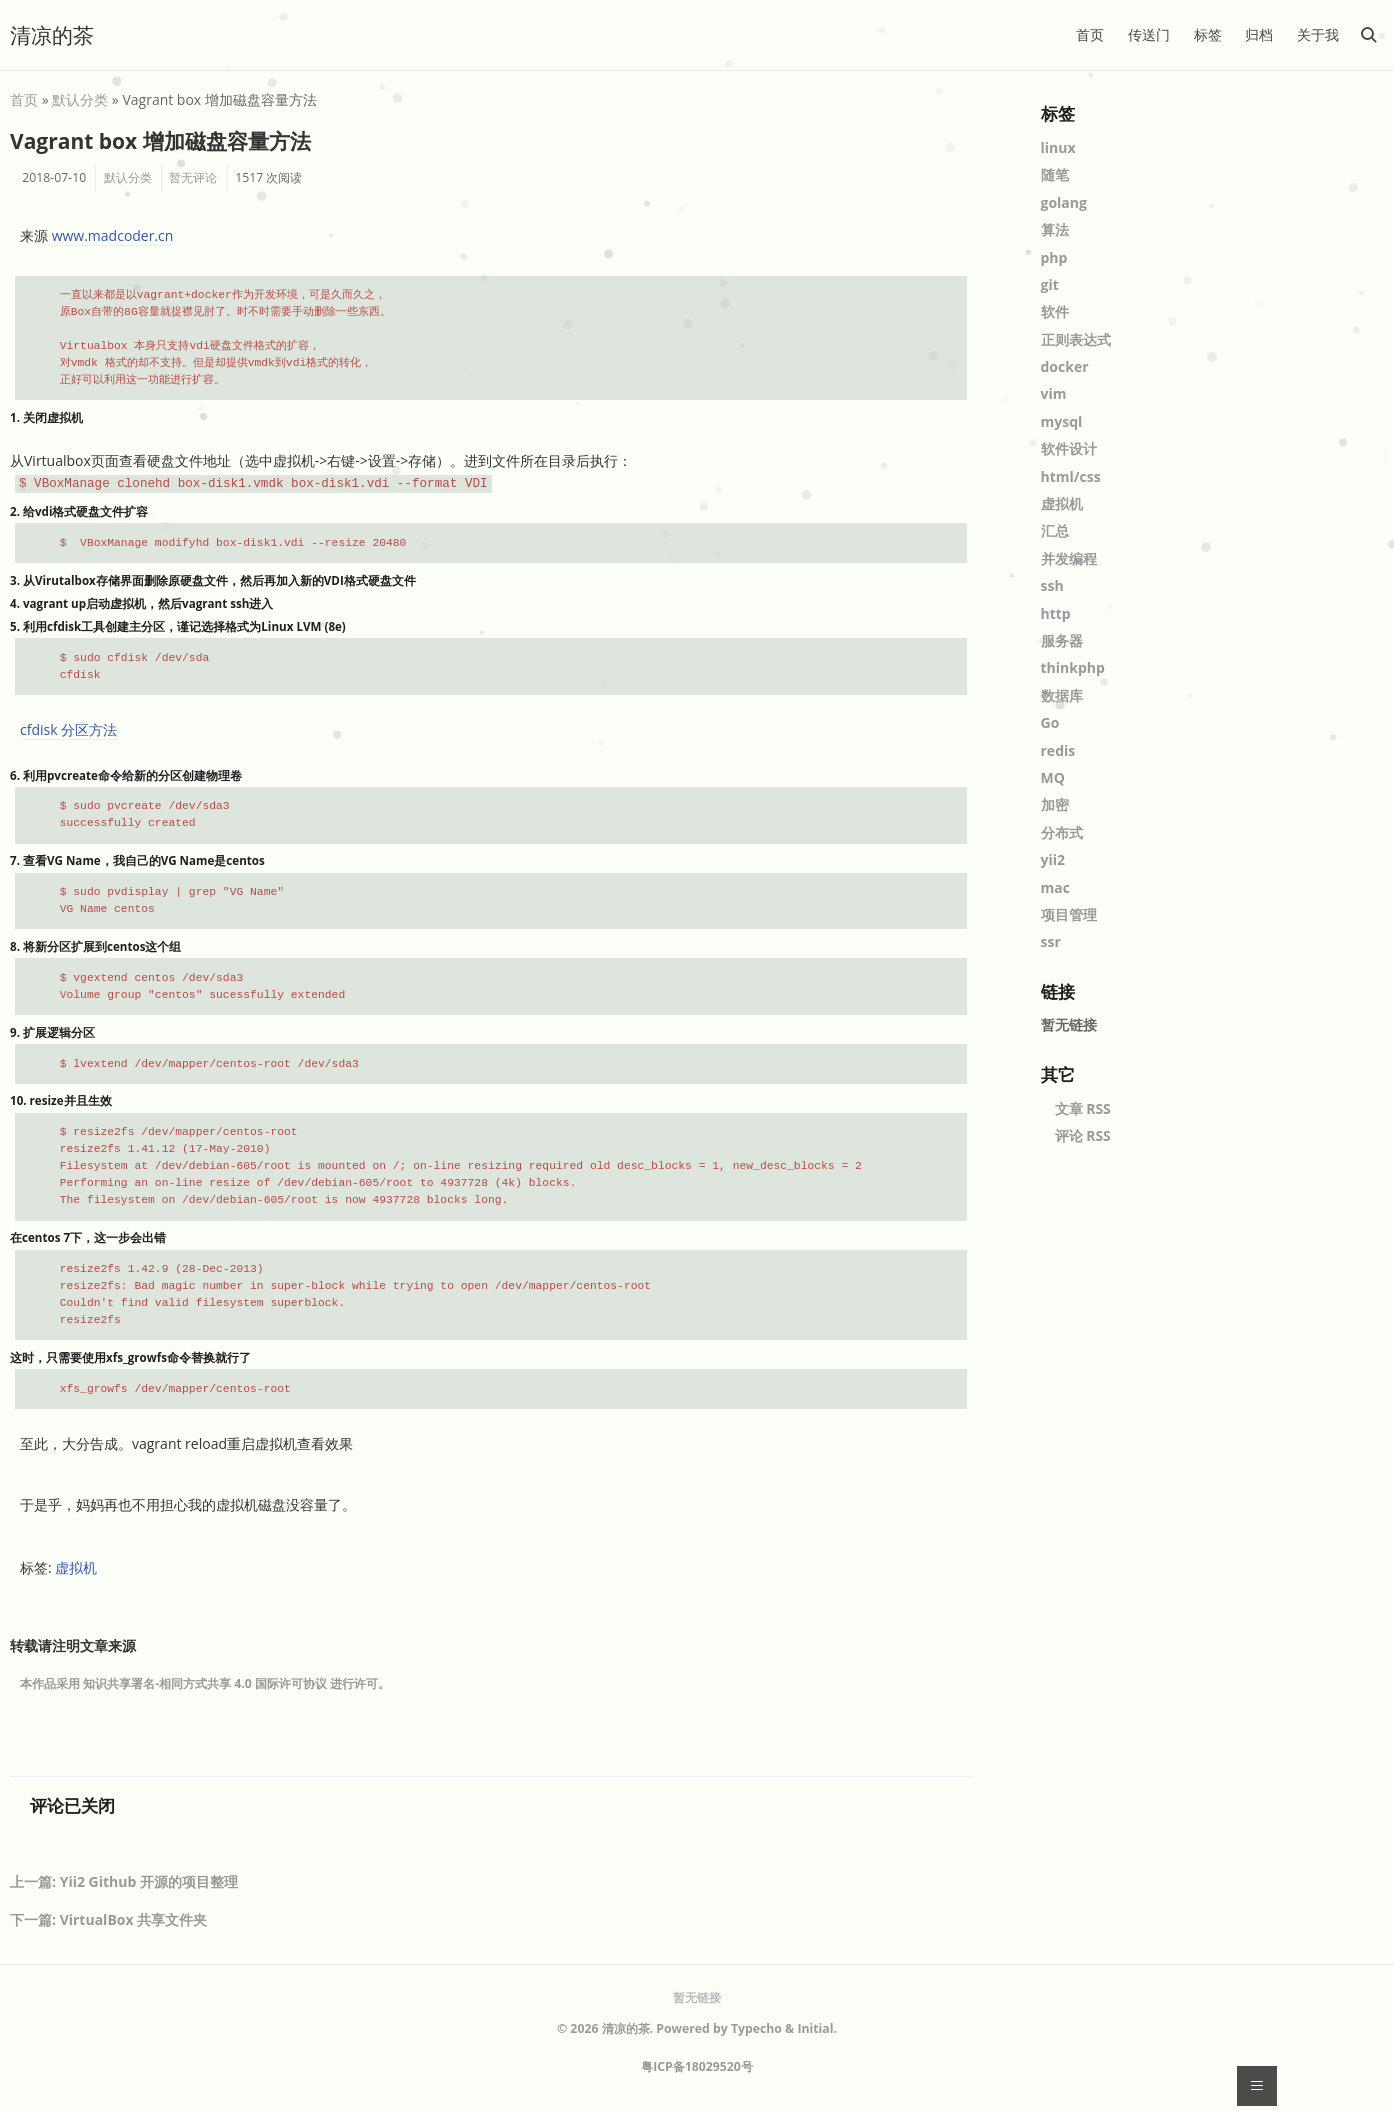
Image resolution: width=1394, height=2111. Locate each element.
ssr (1051, 941)
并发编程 (1069, 558)
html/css (1071, 476)
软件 (1055, 311)
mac (1055, 887)
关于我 (1318, 34)
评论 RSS (1083, 1135)
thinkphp (1073, 667)
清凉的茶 (52, 35)
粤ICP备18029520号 (697, 2066)
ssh (1052, 585)
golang (1064, 202)
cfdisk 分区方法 (68, 729)
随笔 (1055, 174)
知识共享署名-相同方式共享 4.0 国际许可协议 (205, 1683)
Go (1050, 722)
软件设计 (1069, 448)
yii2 (1053, 859)
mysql (1062, 421)
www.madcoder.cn (113, 235)
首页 (1090, 34)
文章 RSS (1083, 1108)
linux (1058, 147)
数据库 (1062, 695)
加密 (1055, 804)
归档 (1259, 34)
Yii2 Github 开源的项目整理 (149, 1881)
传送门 (1149, 34)
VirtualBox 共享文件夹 (134, 1919)
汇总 (1055, 530)
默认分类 (80, 99)
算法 (1055, 229)
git (1050, 284)
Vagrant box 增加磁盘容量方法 (160, 141)
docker (1065, 366)
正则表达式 (1076, 339)
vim (1054, 393)
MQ (1053, 777)
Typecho (756, 2028)
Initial (815, 2028)
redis (1058, 750)
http (1056, 613)
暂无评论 (193, 177)
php (1054, 257)
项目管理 (1069, 914)
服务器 (1062, 640)
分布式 (1062, 832)
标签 (1208, 34)
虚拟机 (76, 1567)
